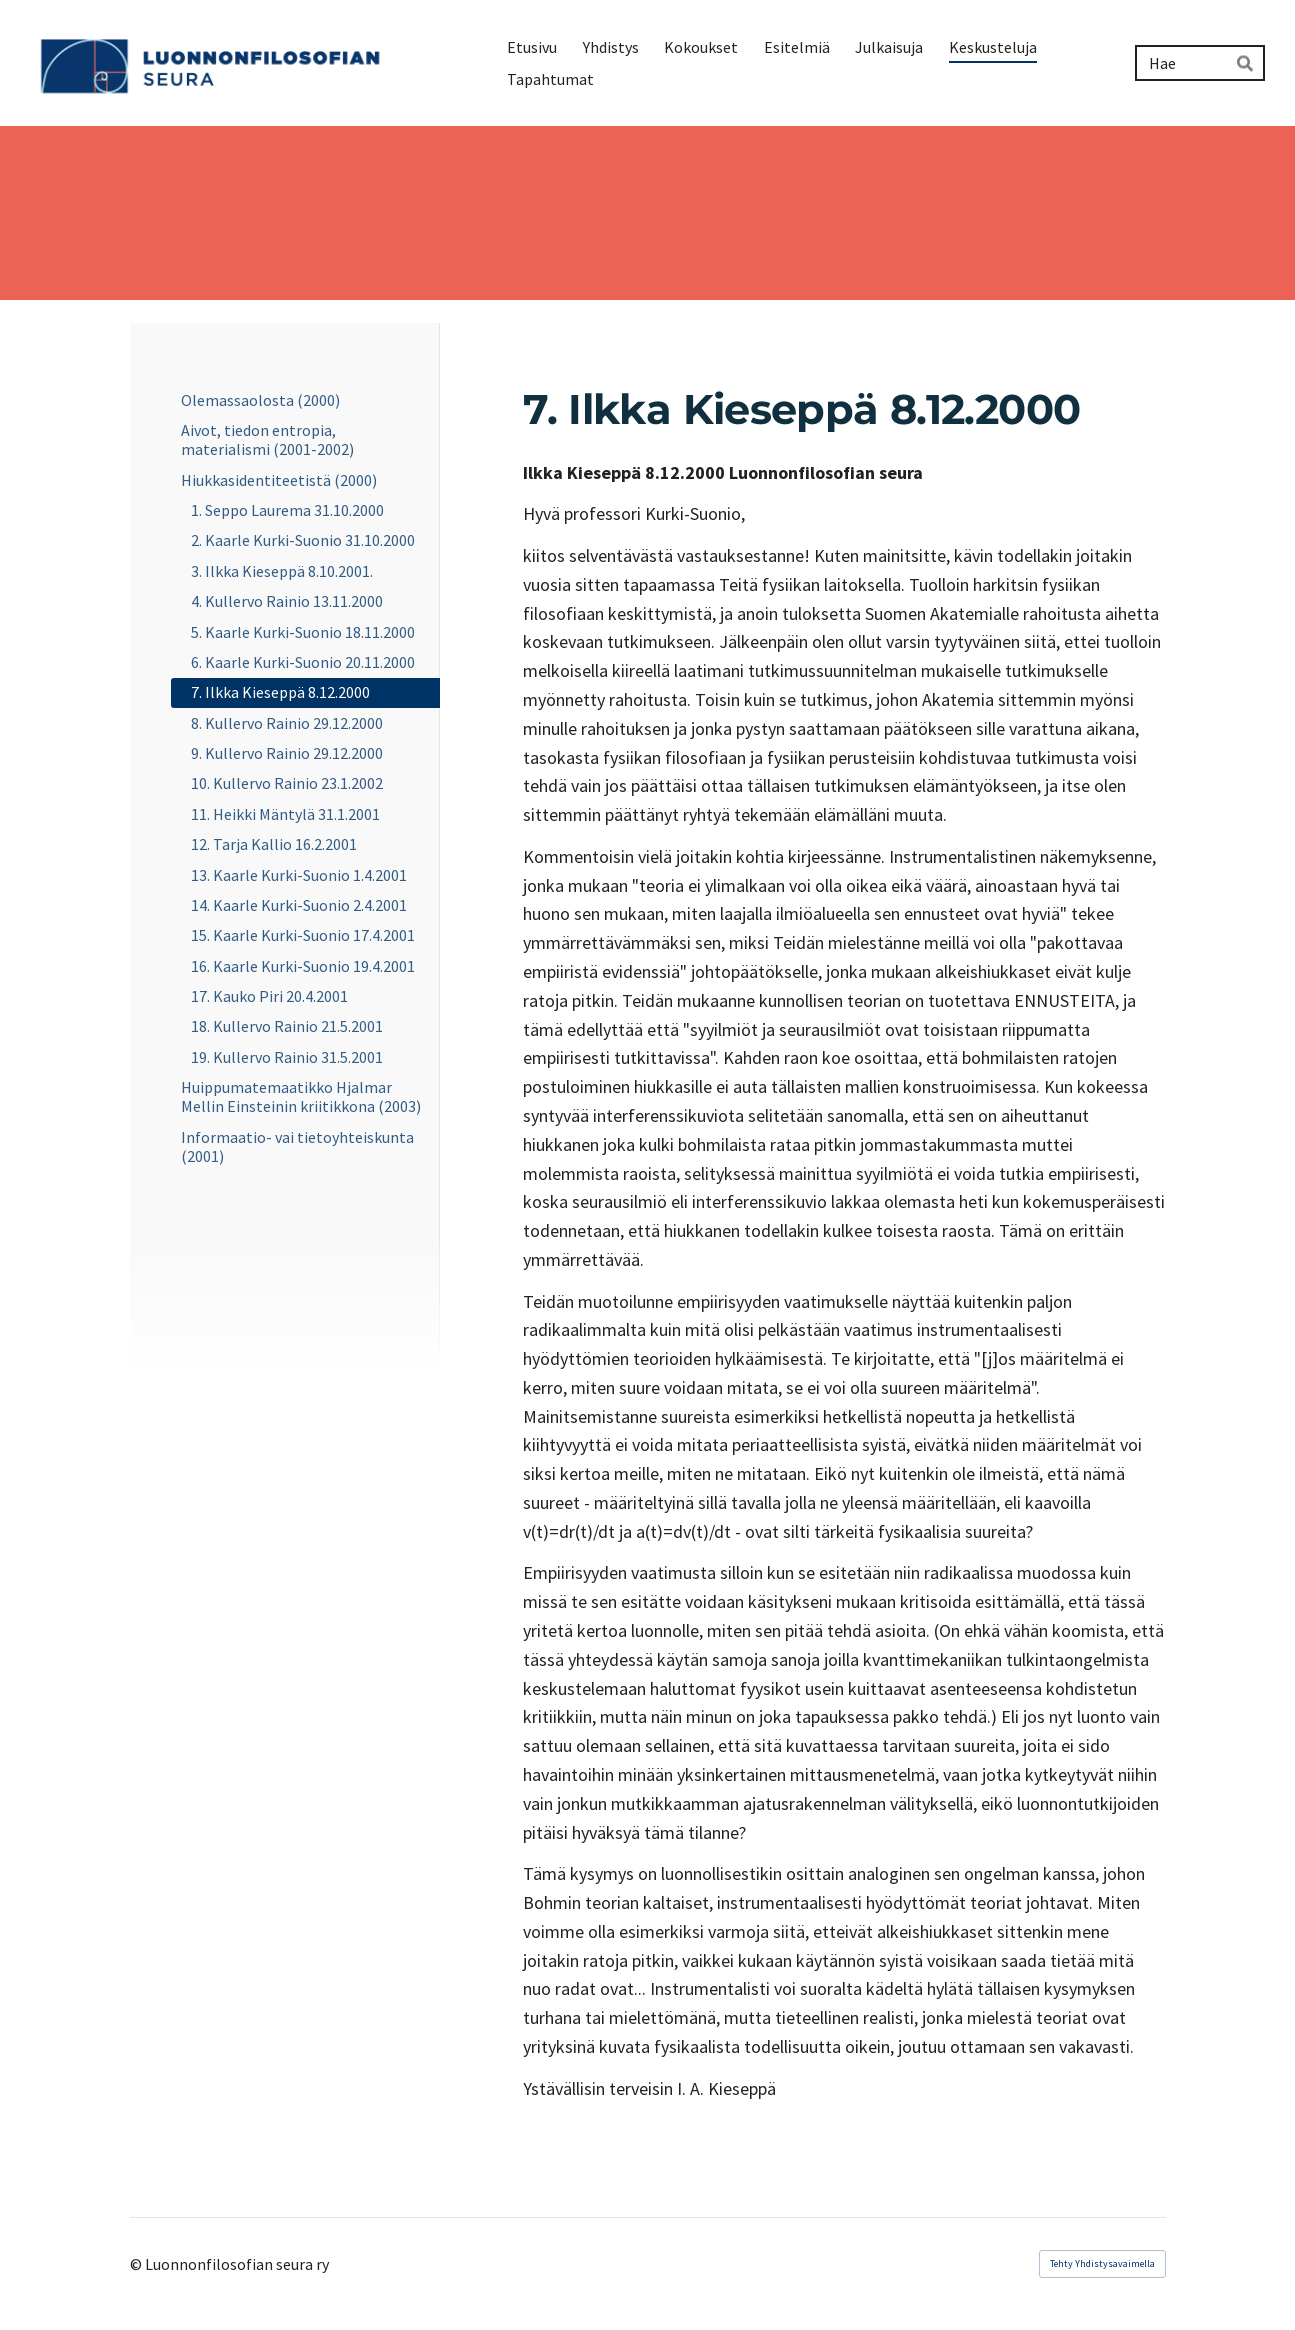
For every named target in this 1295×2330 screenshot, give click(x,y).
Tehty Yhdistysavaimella (1102, 2263)
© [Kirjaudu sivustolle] (137, 2264)
